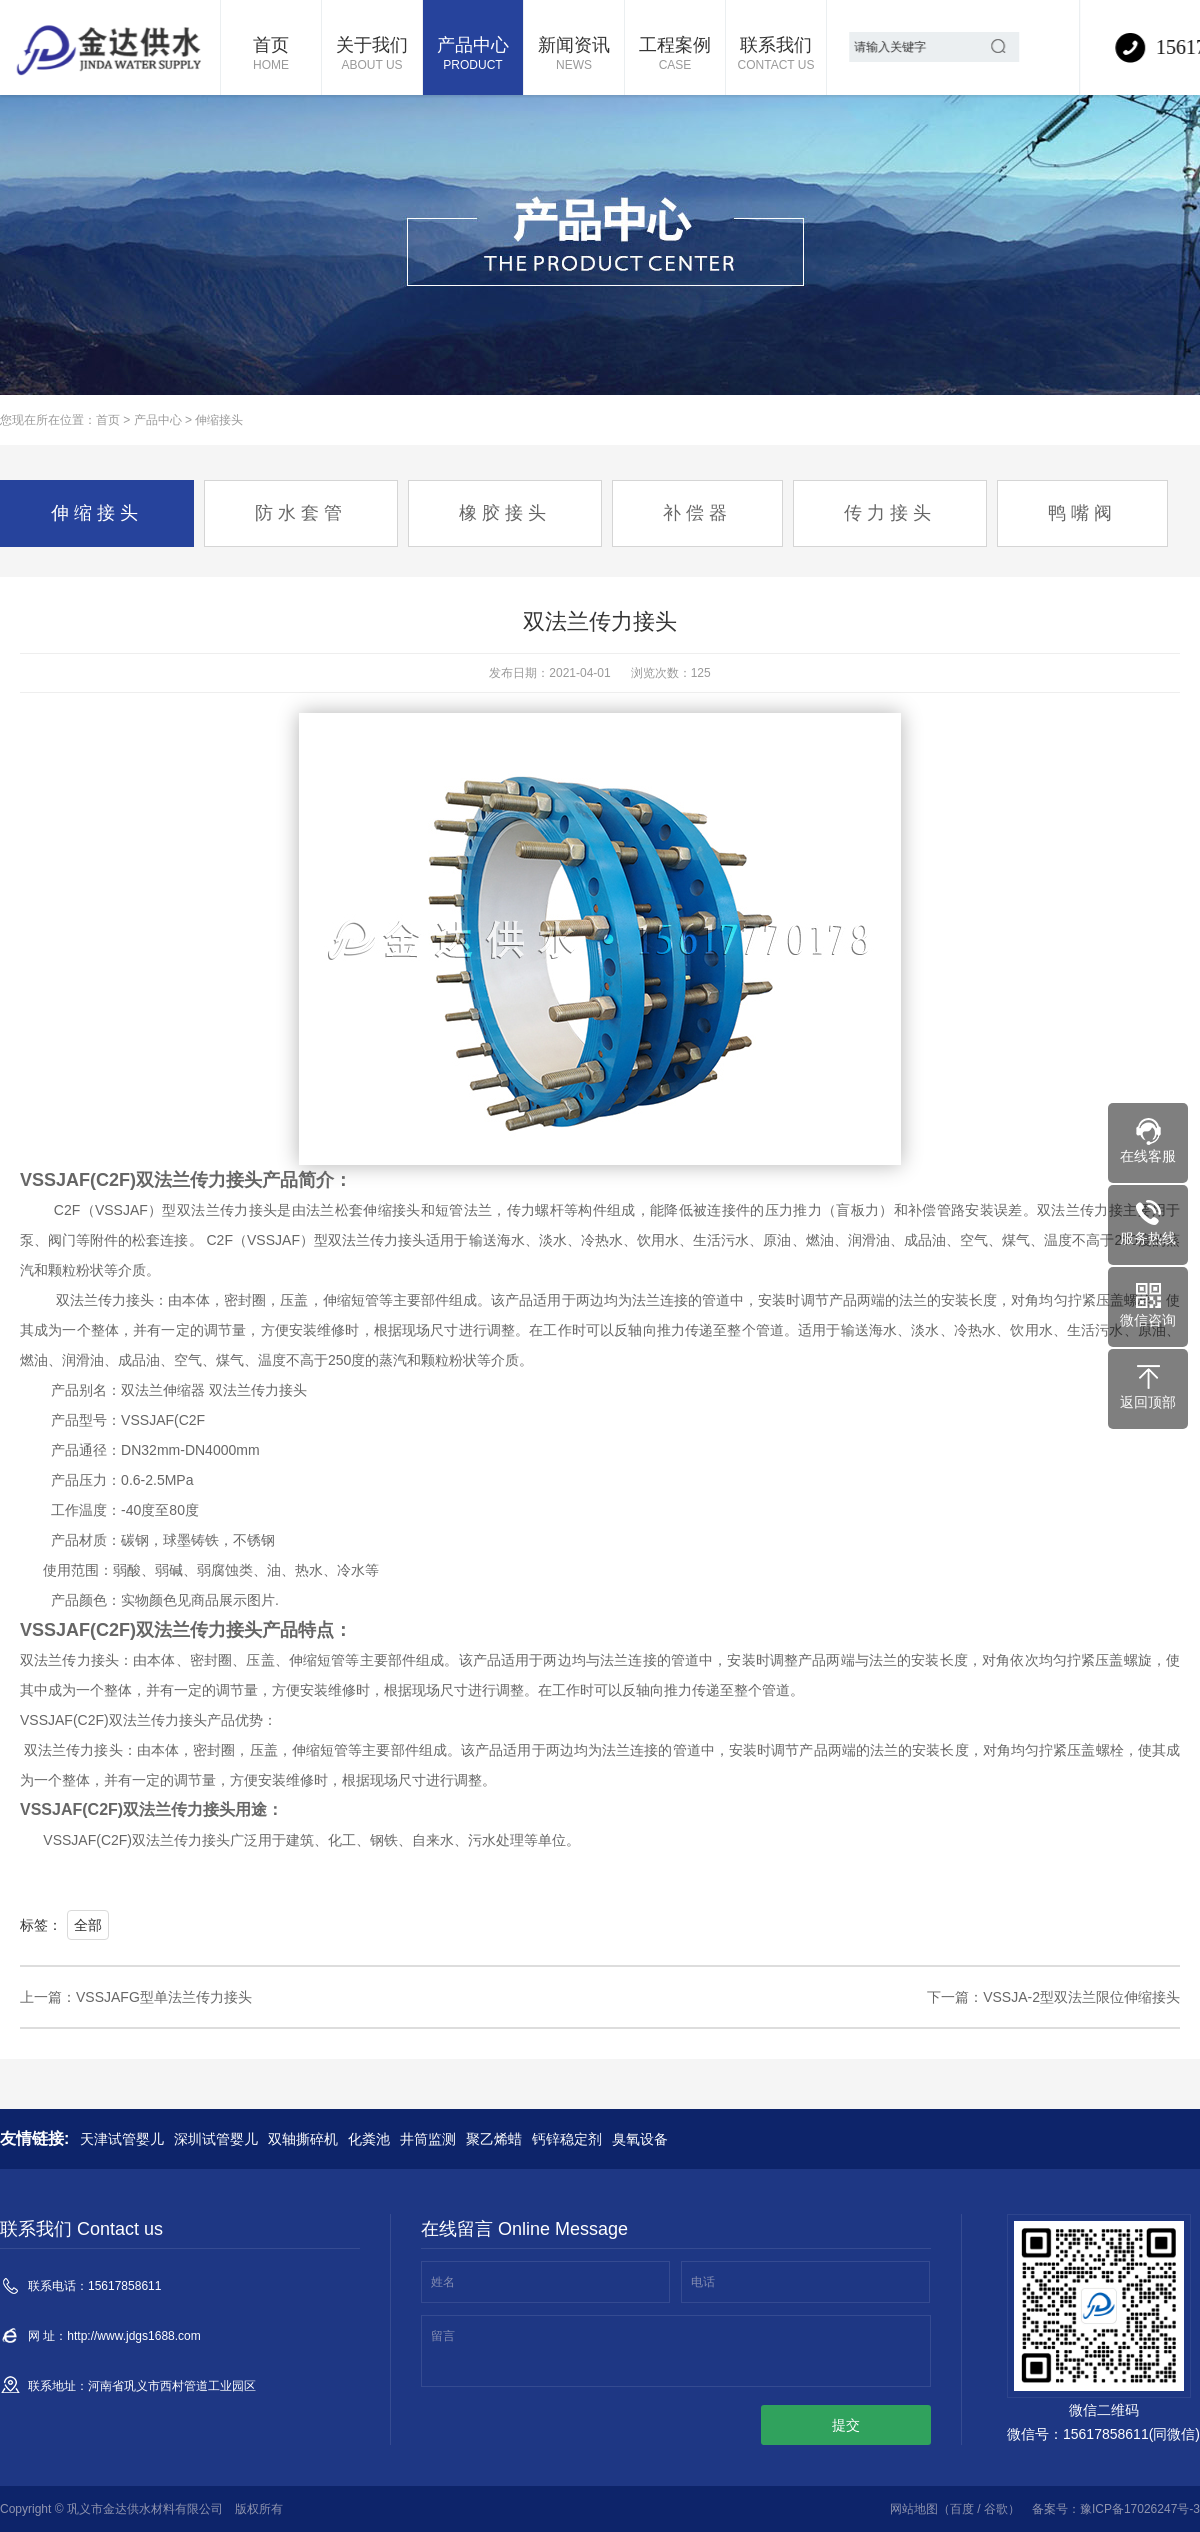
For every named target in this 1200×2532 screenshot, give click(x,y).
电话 (703, 2282)
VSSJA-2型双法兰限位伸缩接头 (1081, 1997)
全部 (88, 1925)
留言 (443, 2336)
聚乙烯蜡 (494, 2139)
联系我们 (776, 55)
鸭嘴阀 (1082, 513)
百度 (962, 2509)
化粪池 (369, 2139)
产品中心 (473, 55)
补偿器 (697, 513)
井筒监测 (428, 2139)
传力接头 (890, 513)
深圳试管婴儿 (216, 2139)
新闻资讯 (574, 55)
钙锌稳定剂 (567, 2139)
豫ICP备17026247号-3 (1140, 2509)
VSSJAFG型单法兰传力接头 (164, 1997)
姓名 (443, 2282)
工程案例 (675, 55)
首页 (271, 55)
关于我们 (372, 55)
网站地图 (914, 2509)
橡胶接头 (505, 513)
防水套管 (301, 513)
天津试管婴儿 (122, 2139)
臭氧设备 (640, 2139)
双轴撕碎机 (303, 2139)
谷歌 (996, 2509)
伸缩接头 (219, 420)
